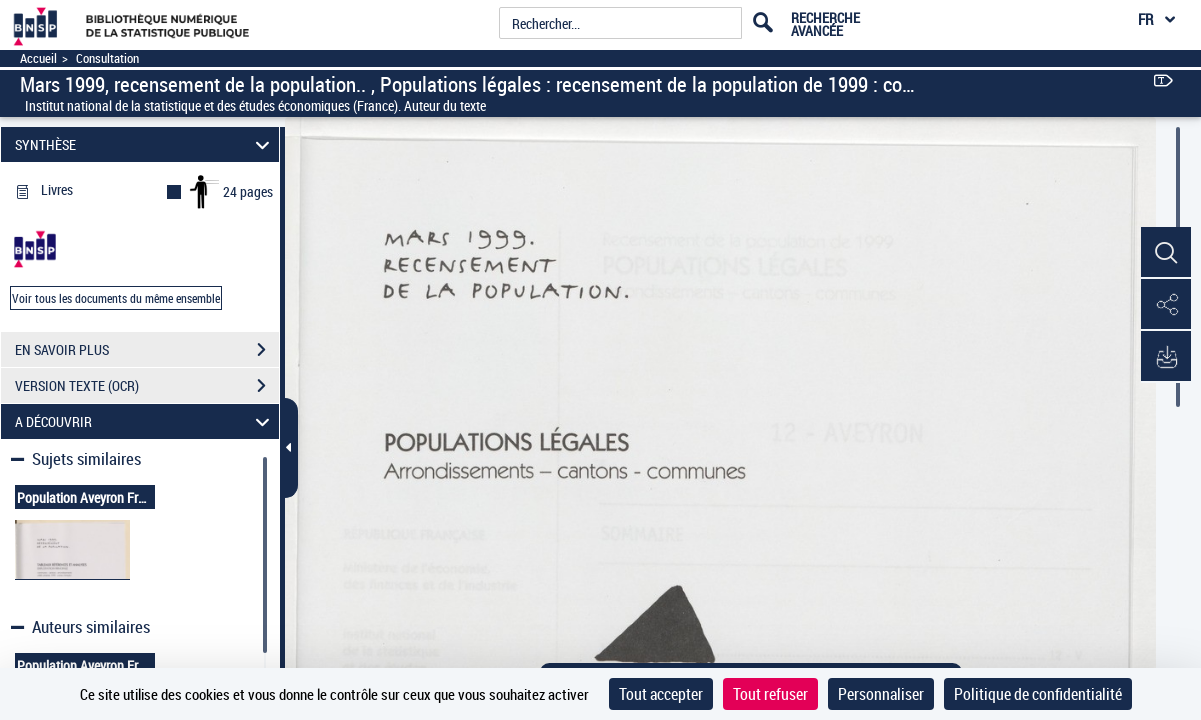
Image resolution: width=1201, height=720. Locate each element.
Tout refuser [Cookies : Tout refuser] (770, 694)
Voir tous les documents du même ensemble (116, 298)
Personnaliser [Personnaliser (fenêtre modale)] (881, 694)
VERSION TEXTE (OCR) (147, 386)
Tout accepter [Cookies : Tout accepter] (661, 694)
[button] (1166, 253)
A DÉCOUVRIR (145, 421)
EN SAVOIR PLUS (147, 350)
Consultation (107, 58)
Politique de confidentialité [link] (1038, 694)
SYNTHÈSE (145, 144)
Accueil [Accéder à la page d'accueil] (38, 58)
